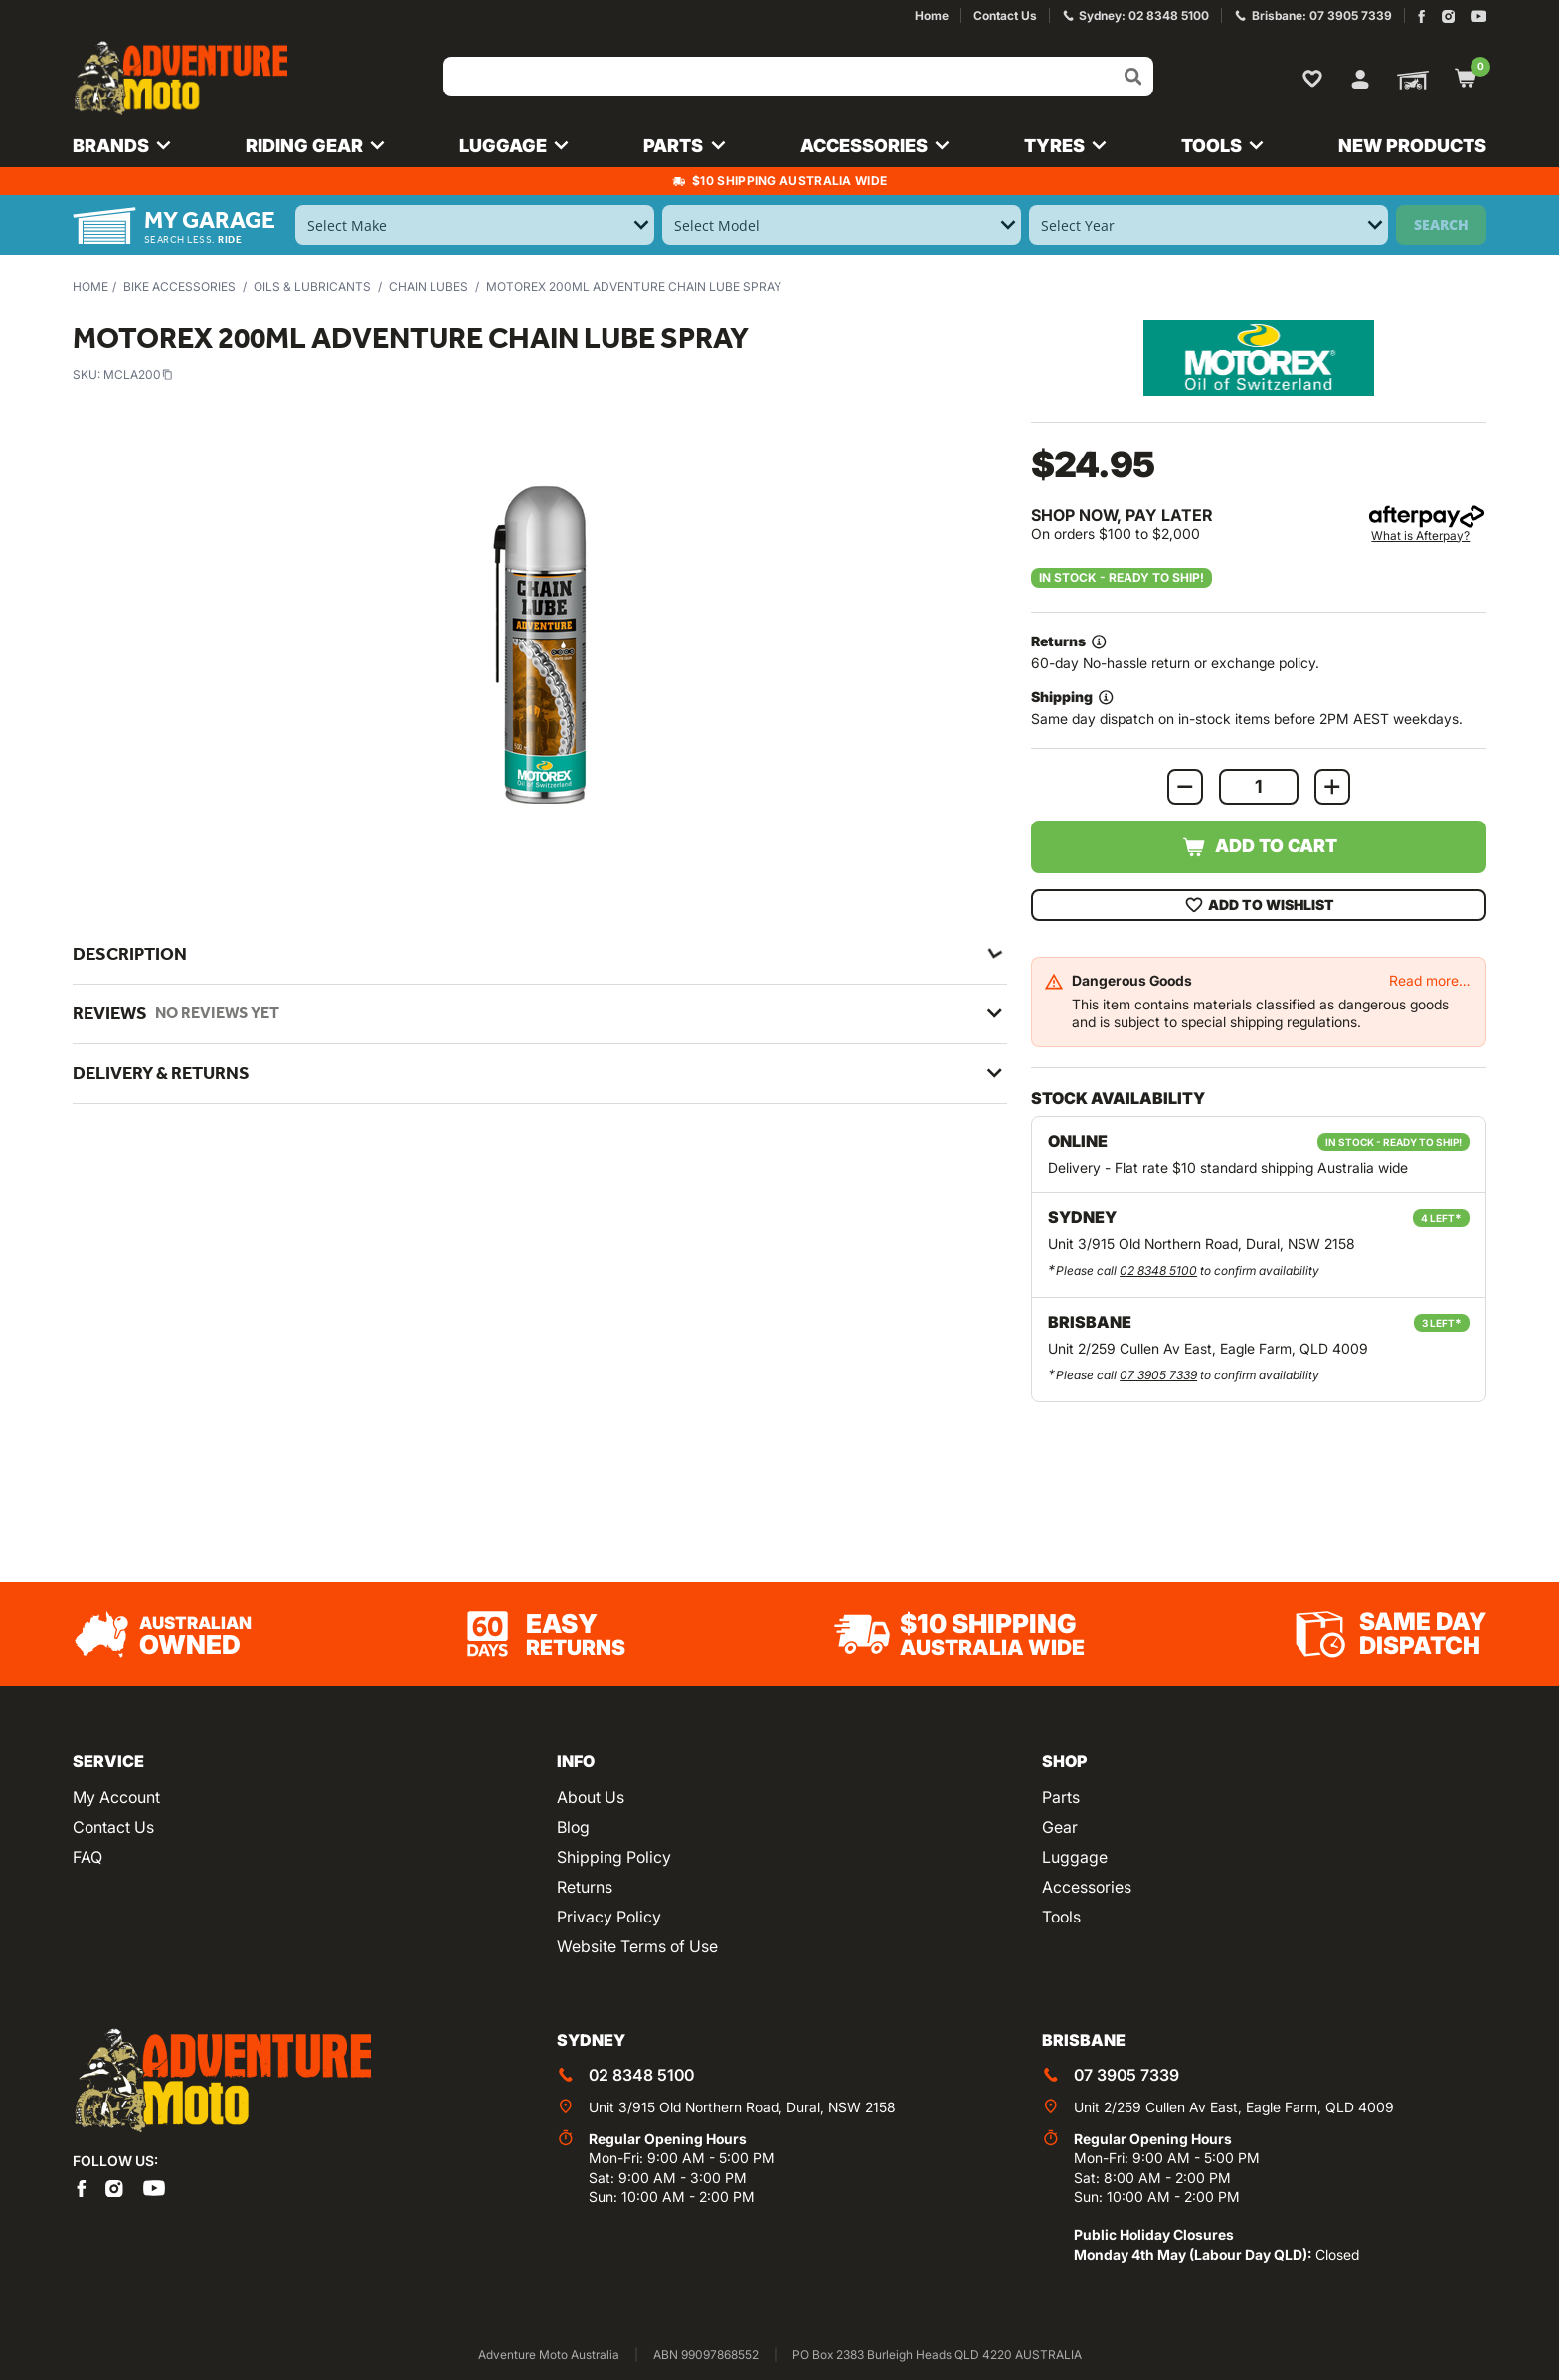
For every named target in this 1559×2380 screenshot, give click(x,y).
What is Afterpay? (1420, 535)
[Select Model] (841, 225)
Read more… (1429, 981)
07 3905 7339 (1158, 1375)
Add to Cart (1259, 847)
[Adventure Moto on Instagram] (1448, 16)
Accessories (1086, 1887)
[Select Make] (474, 225)
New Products (1412, 145)
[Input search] (798, 76)
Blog (573, 1827)
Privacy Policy (609, 1916)
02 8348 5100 (1158, 1270)
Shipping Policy (614, 1857)
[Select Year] (1208, 225)
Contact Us (113, 1827)
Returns (584, 1887)
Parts (1061, 1797)
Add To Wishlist (1259, 905)
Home (90, 286)
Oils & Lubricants (312, 286)
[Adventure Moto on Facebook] (1421, 16)
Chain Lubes (428, 286)
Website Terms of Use (637, 1946)
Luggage (1075, 1857)
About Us (590, 1797)
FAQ (87, 1857)
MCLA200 (138, 374)
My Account (116, 1797)
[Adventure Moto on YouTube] (1479, 16)
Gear (1060, 1827)
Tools (1061, 1916)
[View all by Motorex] (1258, 357)
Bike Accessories (179, 286)
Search (1441, 224)
